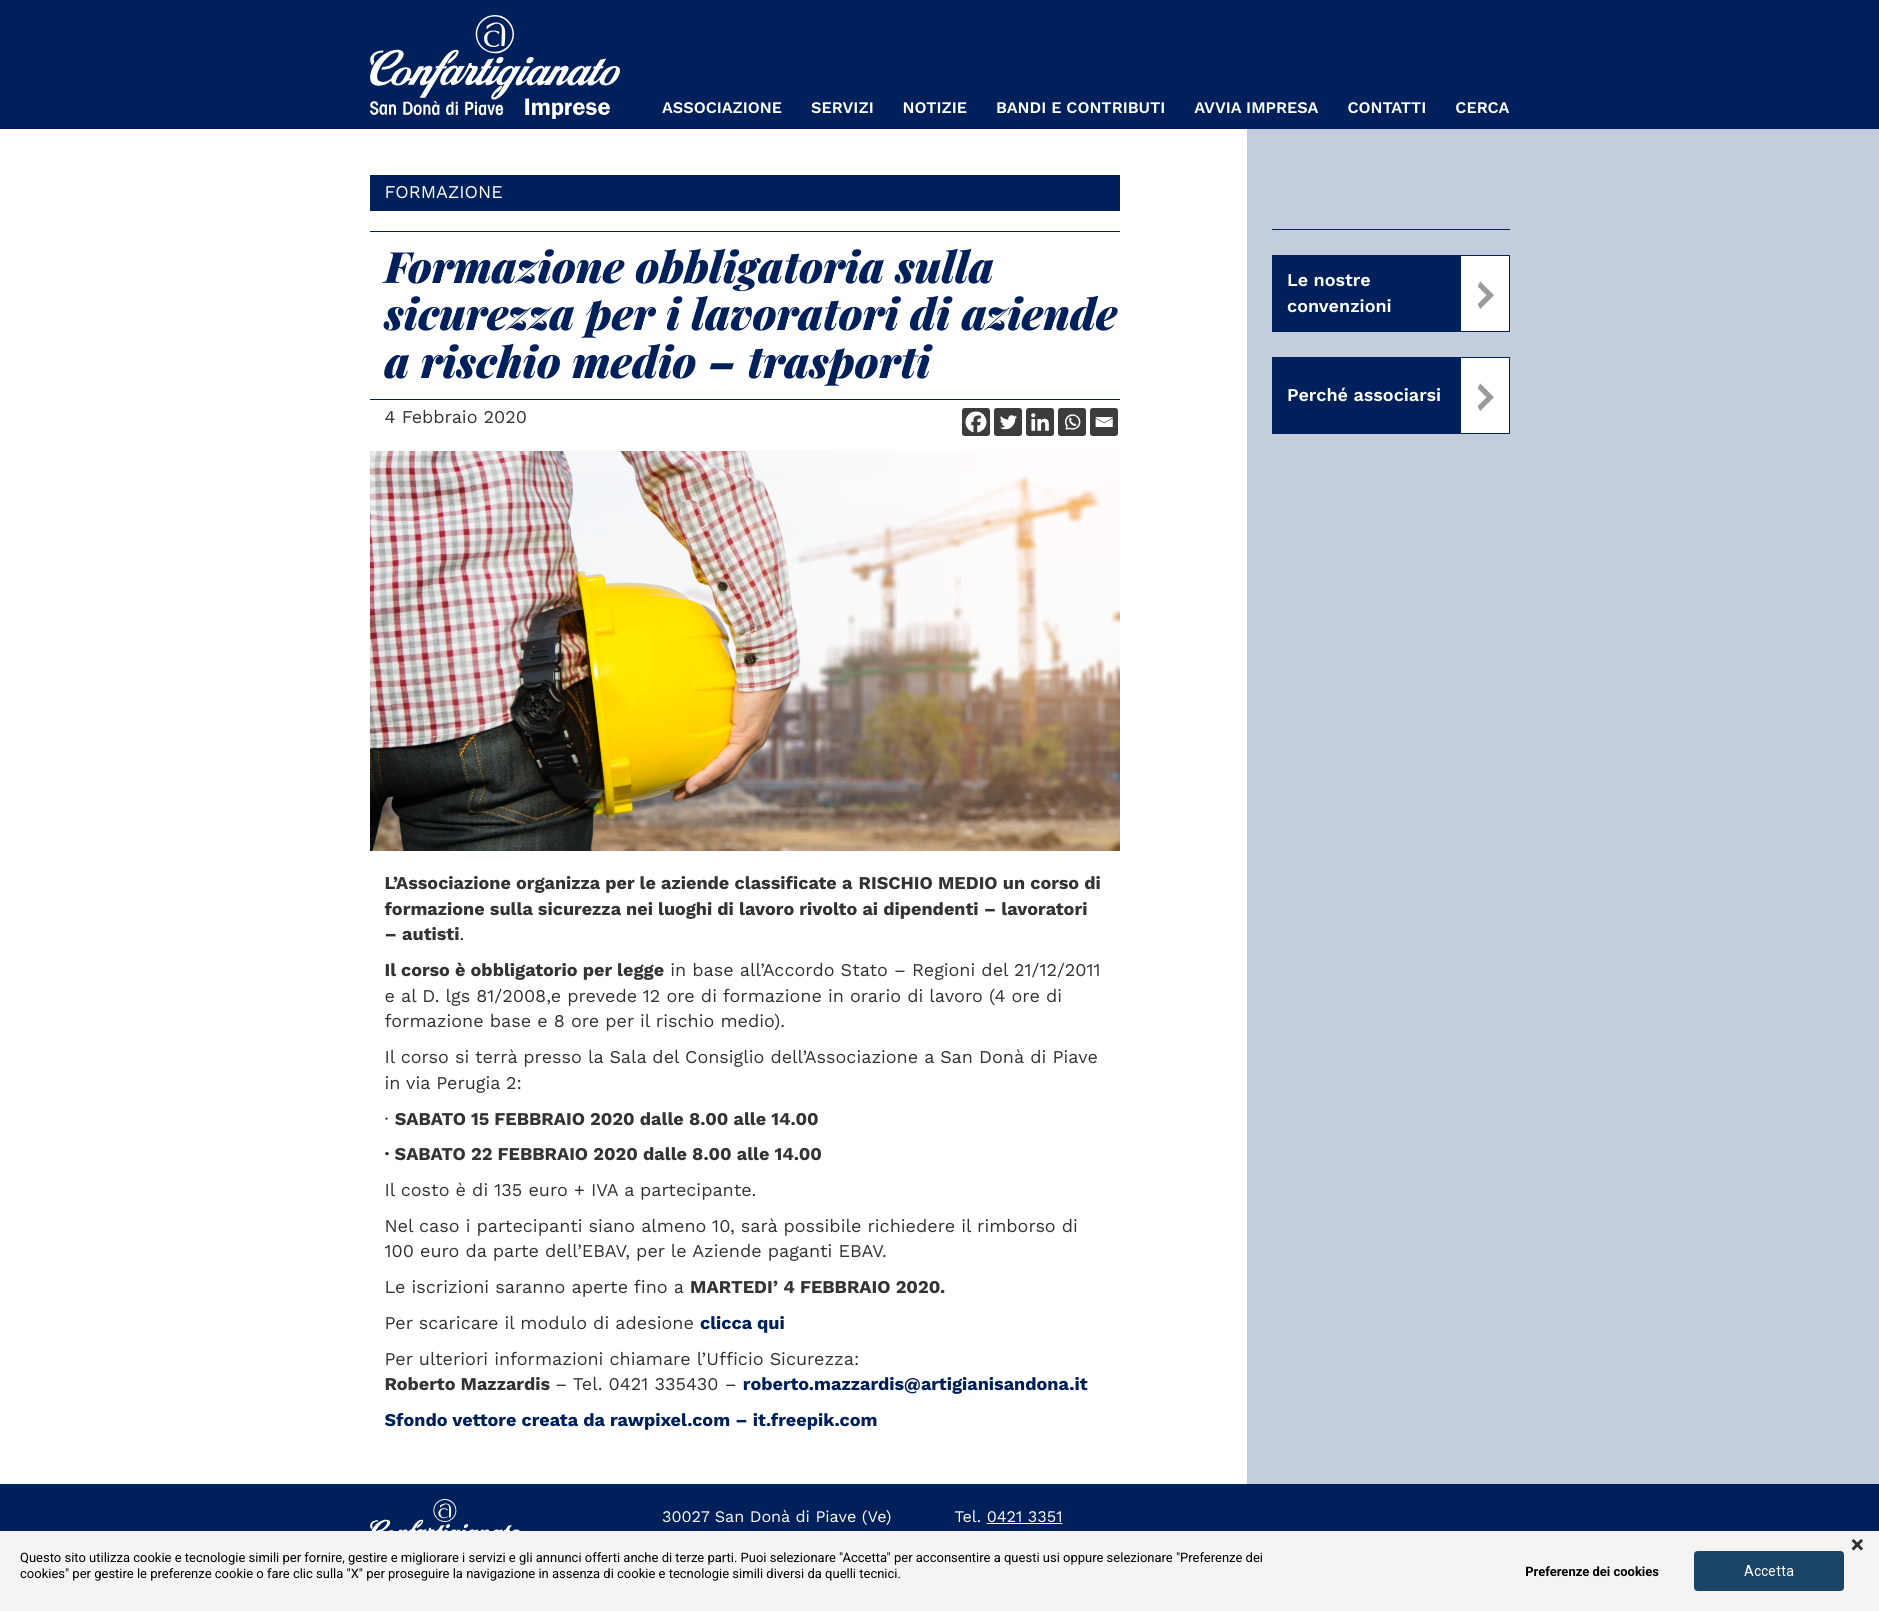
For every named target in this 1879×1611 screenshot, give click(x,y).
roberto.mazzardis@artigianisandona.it (915, 1384)
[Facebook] (976, 422)
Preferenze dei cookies (1592, 1572)
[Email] (1104, 422)
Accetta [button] (1769, 1571)
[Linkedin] (1040, 422)
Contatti (1386, 107)
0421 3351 (1025, 1516)
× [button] (1857, 1546)
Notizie (935, 107)
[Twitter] (1008, 422)
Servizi (842, 107)
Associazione (722, 107)
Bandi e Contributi (1080, 107)
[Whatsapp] (1072, 422)
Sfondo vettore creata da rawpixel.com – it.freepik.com (631, 1420)
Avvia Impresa (1256, 107)
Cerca (1482, 107)
